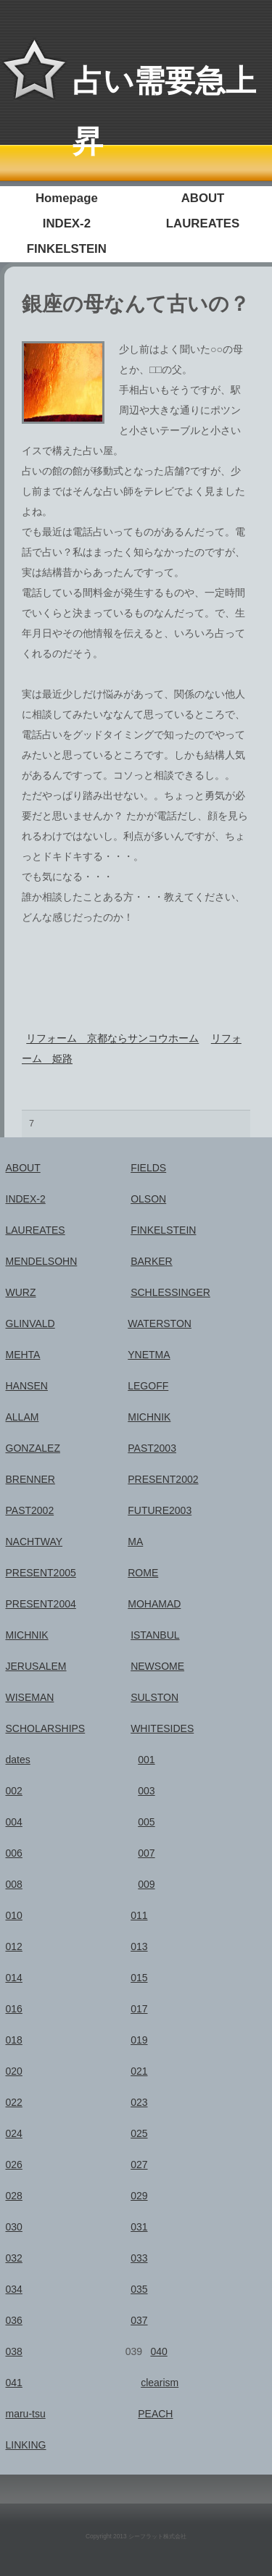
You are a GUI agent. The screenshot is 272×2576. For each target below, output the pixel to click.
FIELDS (148, 1168)
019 (139, 2040)
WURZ (21, 1292)
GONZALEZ (33, 1448)
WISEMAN (30, 1697)
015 (139, 1977)
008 (14, 1884)
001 (146, 1759)
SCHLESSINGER (170, 1292)
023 (139, 2102)
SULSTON (154, 1697)
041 (14, 2382)
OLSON (148, 1199)
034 (14, 2289)
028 (14, 2195)
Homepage (67, 198)
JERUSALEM (36, 1666)
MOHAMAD (154, 1604)
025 (139, 2133)
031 (139, 2227)
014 (14, 1977)
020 (14, 2071)
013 (139, 1946)
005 (146, 1822)
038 (14, 2351)
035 (139, 2289)
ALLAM (22, 1417)
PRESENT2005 (41, 1572)
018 (14, 2040)
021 (139, 2071)
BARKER (152, 1261)
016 (14, 2009)
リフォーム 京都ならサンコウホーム (112, 1039)
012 (14, 1946)
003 (146, 1791)
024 (14, 2133)
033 (139, 2258)
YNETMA (149, 1354)
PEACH (155, 2414)
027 (139, 2164)
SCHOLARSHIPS (46, 1728)
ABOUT (203, 198)
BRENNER (30, 1479)
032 (14, 2258)
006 (14, 1853)
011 (139, 1915)
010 (14, 1915)
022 (14, 2102)
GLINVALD (30, 1323)
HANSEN (27, 1386)
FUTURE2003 (159, 1510)
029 (139, 2195)
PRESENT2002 (163, 1479)
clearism (159, 2382)
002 (14, 1791)
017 (139, 2009)
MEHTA (23, 1354)
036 (14, 2320)
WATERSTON (159, 1323)
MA (135, 1541)
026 (14, 2164)
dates (18, 1759)
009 (146, 1884)
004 (14, 1822)
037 (139, 2320)
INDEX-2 (67, 223)
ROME (143, 1572)
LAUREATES (202, 223)
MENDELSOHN (42, 1261)
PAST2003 (152, 1448)
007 (146, 1853)
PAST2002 (30, 1510)
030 (14, 2227)
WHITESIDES (162, 1728)
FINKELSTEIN (67, 249)
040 (158, 2351)
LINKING (26, 2445)
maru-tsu (26, 2414)
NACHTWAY (34, 1541)
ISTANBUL (155, 1635)
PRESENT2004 (41, 1604)
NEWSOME (157, 1666)
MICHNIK (149, 1417)
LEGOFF (148, 1386)
